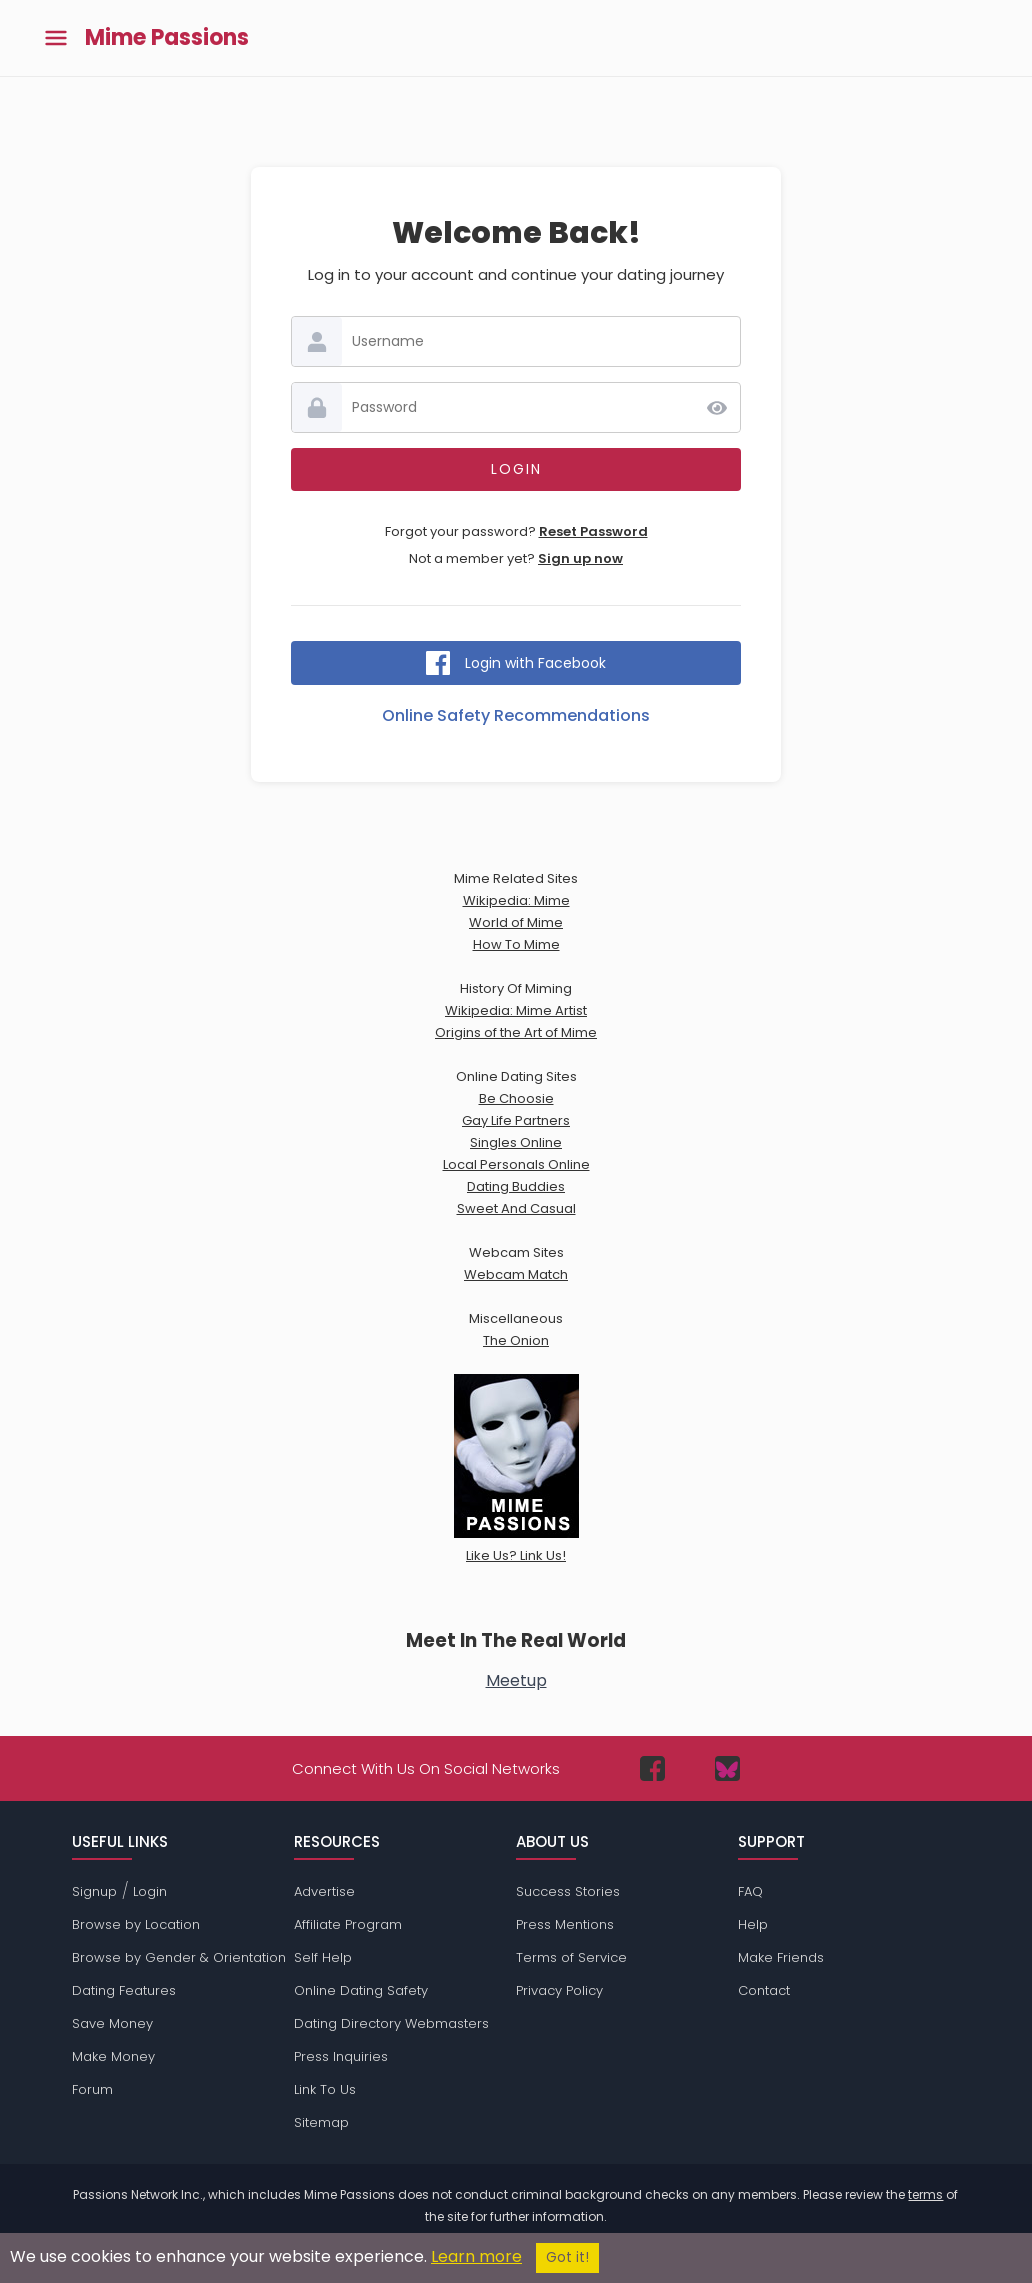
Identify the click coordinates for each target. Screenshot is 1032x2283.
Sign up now (580, 558)
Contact (764, 1990)
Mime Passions (167, 38)
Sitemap (321, 2122)
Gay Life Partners (516, 1120)
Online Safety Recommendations (516, 715)
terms (925, 2194)
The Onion (516, 1340)
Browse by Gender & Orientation (179, 1957)
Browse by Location (136, 1924)
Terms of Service (571, 1957)
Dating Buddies (516, 1186)
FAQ (750, 1891)
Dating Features (124, 1990)
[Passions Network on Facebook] (652, 1768)
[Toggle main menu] (56, 38)
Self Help (323, 1957)
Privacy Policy (559, 1990)
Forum (92, 2089)
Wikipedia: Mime (516, 900)
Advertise (324, 1891)
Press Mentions (565, 1924)
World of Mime (516, 922)
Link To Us (325, 2089)
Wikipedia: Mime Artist (516, 1010)
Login (150, 1891)
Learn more (476, 2256)
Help (753, 1924)
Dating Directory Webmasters (391, 2023)
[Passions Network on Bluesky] (727, 1768)
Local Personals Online (516, 1164)
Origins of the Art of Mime (516, 1032)
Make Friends (781, 1957)
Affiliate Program (348, 1924)
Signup (94, 1891)
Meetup (516, 1680)
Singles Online (516, 1142)
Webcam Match (516, 1274)
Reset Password (593, 531)
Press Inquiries (341, 2056)
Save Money (112, 2023)
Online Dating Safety (361, 1990)
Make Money (113, 2056)
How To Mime (516, 944)
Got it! (567, 2257)
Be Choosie (516, 1098)
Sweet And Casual (516, 1208)
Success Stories (568, 1891)
